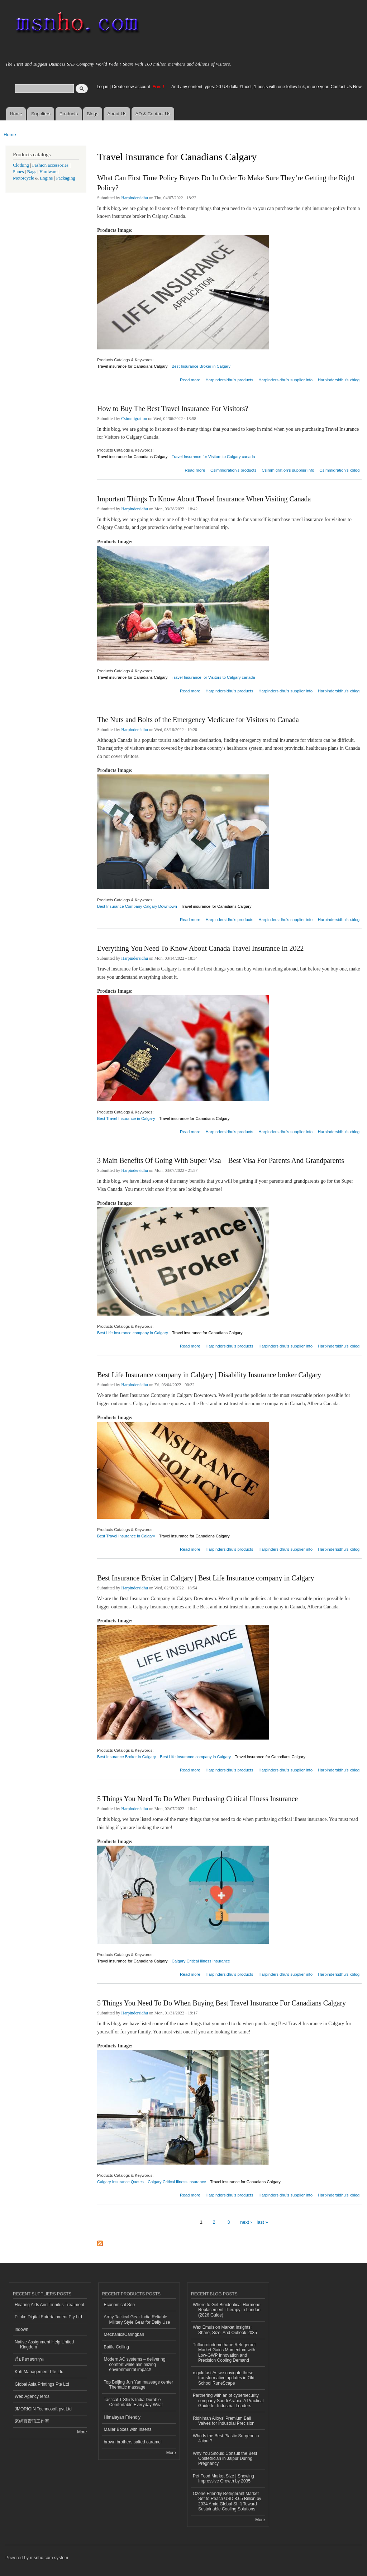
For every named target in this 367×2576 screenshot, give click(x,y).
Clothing (21, 165)
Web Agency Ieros (32, 2396)
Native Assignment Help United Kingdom (44, 2344)
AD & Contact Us (153, 113)
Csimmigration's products (233, 470)
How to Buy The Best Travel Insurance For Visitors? (172, 408)
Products (68, 113)
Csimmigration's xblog (339, 470)
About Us (116, 113)
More (82, 2431)
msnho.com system (49, 2557)
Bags (32, 171)
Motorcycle (23, 178)
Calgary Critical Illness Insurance (201, 1961)
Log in (103, 86)
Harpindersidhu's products (229, 380)
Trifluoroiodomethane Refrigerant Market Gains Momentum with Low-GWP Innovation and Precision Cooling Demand (224, 2352)
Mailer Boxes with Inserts (128, 2429)
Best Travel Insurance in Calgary (126, 1118)
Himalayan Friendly (122, 2417)
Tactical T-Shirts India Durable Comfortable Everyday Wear (133, 2402)
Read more (190, 379)
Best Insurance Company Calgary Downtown (137, 906)
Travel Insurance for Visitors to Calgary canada (213, 456)
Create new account (131, 86)
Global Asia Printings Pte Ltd (42, 2384)
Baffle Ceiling (116, 2347)
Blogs (93, 113)
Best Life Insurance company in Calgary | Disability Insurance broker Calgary (209, 1375)
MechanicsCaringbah (124, 2334)
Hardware (48, 171)
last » (262, 2222)
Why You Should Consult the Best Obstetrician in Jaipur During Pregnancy (225, 2458)
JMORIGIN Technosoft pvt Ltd (43, 2409)
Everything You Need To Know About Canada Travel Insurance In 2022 (200, 948)
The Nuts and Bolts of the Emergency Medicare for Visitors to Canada (198, 720)
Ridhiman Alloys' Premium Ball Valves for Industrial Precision (223, 2421)
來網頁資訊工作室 (32, 2421)
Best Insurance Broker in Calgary (201, 366)
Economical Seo (119, 2304)
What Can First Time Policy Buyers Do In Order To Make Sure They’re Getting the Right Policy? (225, 183)
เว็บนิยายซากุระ (29, 2359)
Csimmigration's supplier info (288, 470)
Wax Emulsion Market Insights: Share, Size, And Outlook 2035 (225, 2330)
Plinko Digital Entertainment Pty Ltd (48, 2316)
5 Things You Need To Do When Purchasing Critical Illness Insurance (197, 1799)
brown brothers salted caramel (133, 2441)
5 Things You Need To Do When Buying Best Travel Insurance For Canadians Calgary (221, 2003)
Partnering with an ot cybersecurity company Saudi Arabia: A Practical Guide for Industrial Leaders (228, 2400)
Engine (46, 178)
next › (246, 2222)
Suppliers (41, 113)
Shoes (18, 171)
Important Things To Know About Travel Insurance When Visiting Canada (204, 499)
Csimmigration (134, 418)
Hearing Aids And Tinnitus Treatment (49, 2304)
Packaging (65, 178)
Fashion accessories (50, 165)
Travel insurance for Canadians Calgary (132, 366)
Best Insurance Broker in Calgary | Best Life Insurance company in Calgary (205, 1578)
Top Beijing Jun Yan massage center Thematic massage (138, 2385)
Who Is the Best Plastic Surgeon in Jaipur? (226, 2438)
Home (16, 113)
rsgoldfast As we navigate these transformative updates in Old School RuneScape (223, 2378)
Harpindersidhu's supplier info (285, 380)
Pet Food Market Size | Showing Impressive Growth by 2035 (223, 2479)
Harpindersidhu (134, 197)
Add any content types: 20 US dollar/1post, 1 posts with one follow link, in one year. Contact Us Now (266, 86)
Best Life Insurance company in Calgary (132, 1333)
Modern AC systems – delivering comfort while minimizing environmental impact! (135, 2364)
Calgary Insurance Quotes (120, 2182)
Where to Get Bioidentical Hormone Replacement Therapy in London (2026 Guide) (227, 2310)
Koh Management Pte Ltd (39, 2371)
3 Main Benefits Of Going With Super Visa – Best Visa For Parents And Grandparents (220, 1160)
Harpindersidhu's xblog (338, 380)
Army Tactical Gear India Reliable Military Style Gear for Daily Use (137, 2319)
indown (21, 2329)
